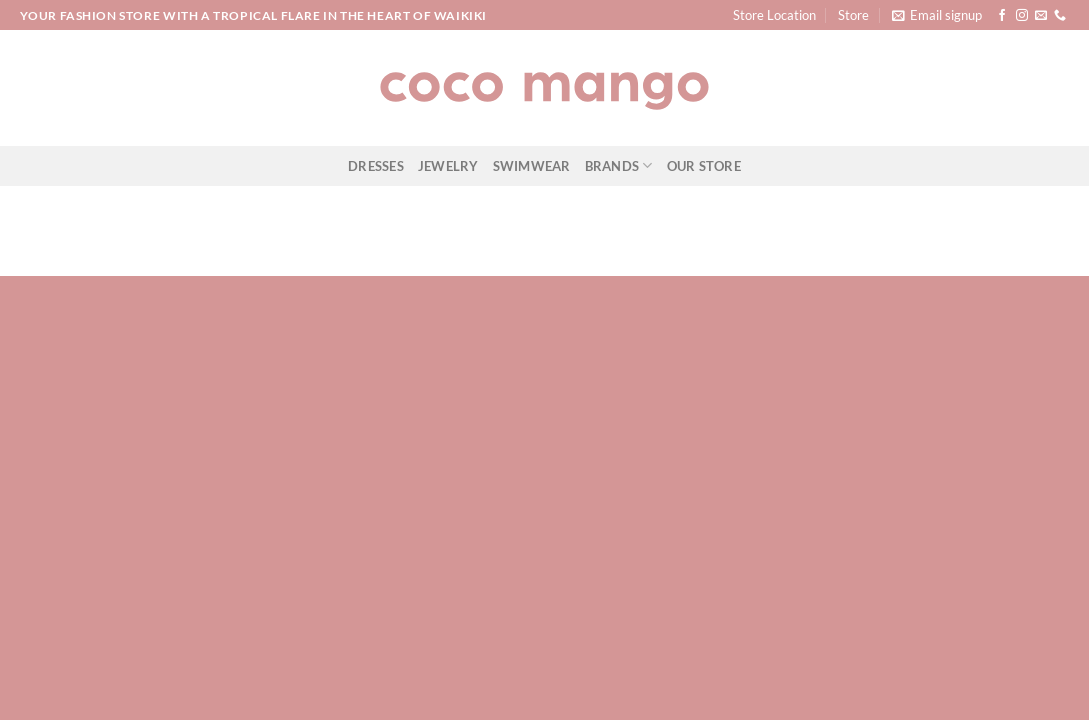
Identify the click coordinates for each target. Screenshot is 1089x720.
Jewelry (448, 166)
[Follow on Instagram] (1022, 16)
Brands (619, 165)
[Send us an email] (1041, 16)
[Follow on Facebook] (1002, 16)
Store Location (774, 15)
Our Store (704, 166)
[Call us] (1060, 16)
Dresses (376, 166)
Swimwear (532, 166)
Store (853, 15)
